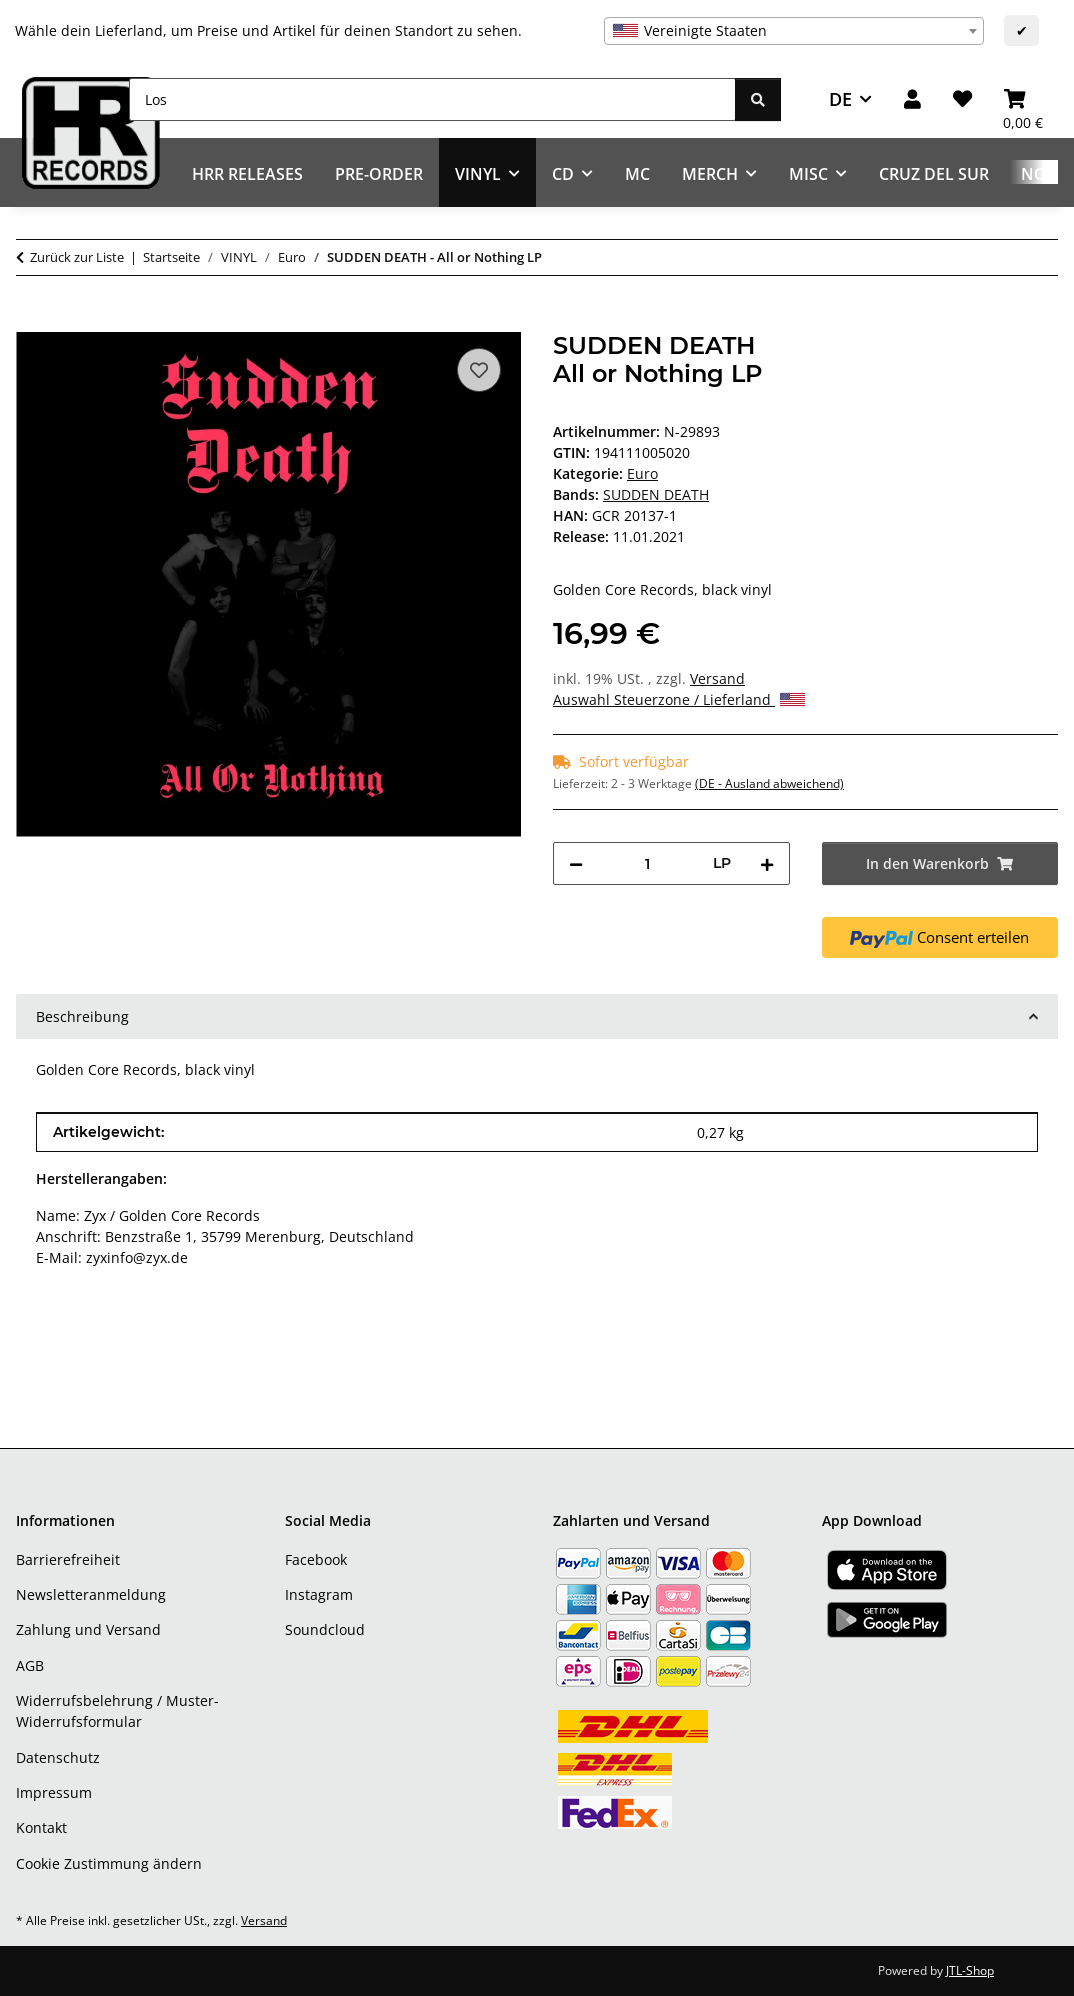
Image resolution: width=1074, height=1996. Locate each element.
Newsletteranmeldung (91, 1594)
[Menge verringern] (576, 863)
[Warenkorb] (1023, 99)
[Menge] (648, 863)
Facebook (316, 1559)
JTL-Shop (970, 1970)
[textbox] (794, 31)
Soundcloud (325, 1629)
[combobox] (794, 31)
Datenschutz (58, 1757)
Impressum (54, 1792)
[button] (912, 99)
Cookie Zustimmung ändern (109, 1863)
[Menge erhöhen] (767, 863)
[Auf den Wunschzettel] (479, 370)
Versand (717, 678)
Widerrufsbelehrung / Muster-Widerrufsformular (117, 1711)
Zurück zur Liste (77, 257)
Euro (642, 473)
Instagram (319, 1594)
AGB (30, 1665)
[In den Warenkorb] (32, 321)
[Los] (432, 99)
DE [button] (840, 99)
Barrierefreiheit (68, 1559)
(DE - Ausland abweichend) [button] (769, 783)
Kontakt (41, 1827)
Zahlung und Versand (88, 1629)
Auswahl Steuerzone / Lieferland (679, 699)
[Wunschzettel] (962, 99)
